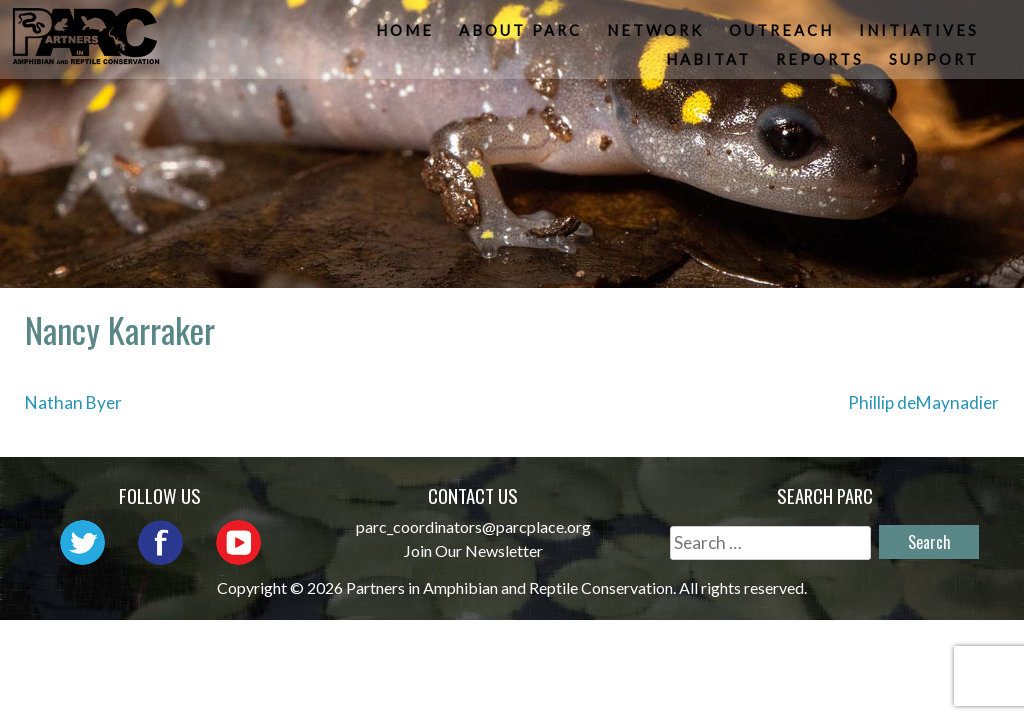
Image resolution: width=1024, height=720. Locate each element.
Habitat (709, 64)
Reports (821, 64)
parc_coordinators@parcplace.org (473, 526)
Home (406, 35)
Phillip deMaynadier (923, 402)
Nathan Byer (73, 402)
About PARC (521, 35)
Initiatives (920, 35)
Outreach (782, 35)
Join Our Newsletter (473, 550)
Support (935, 64)
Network (656, 35)
